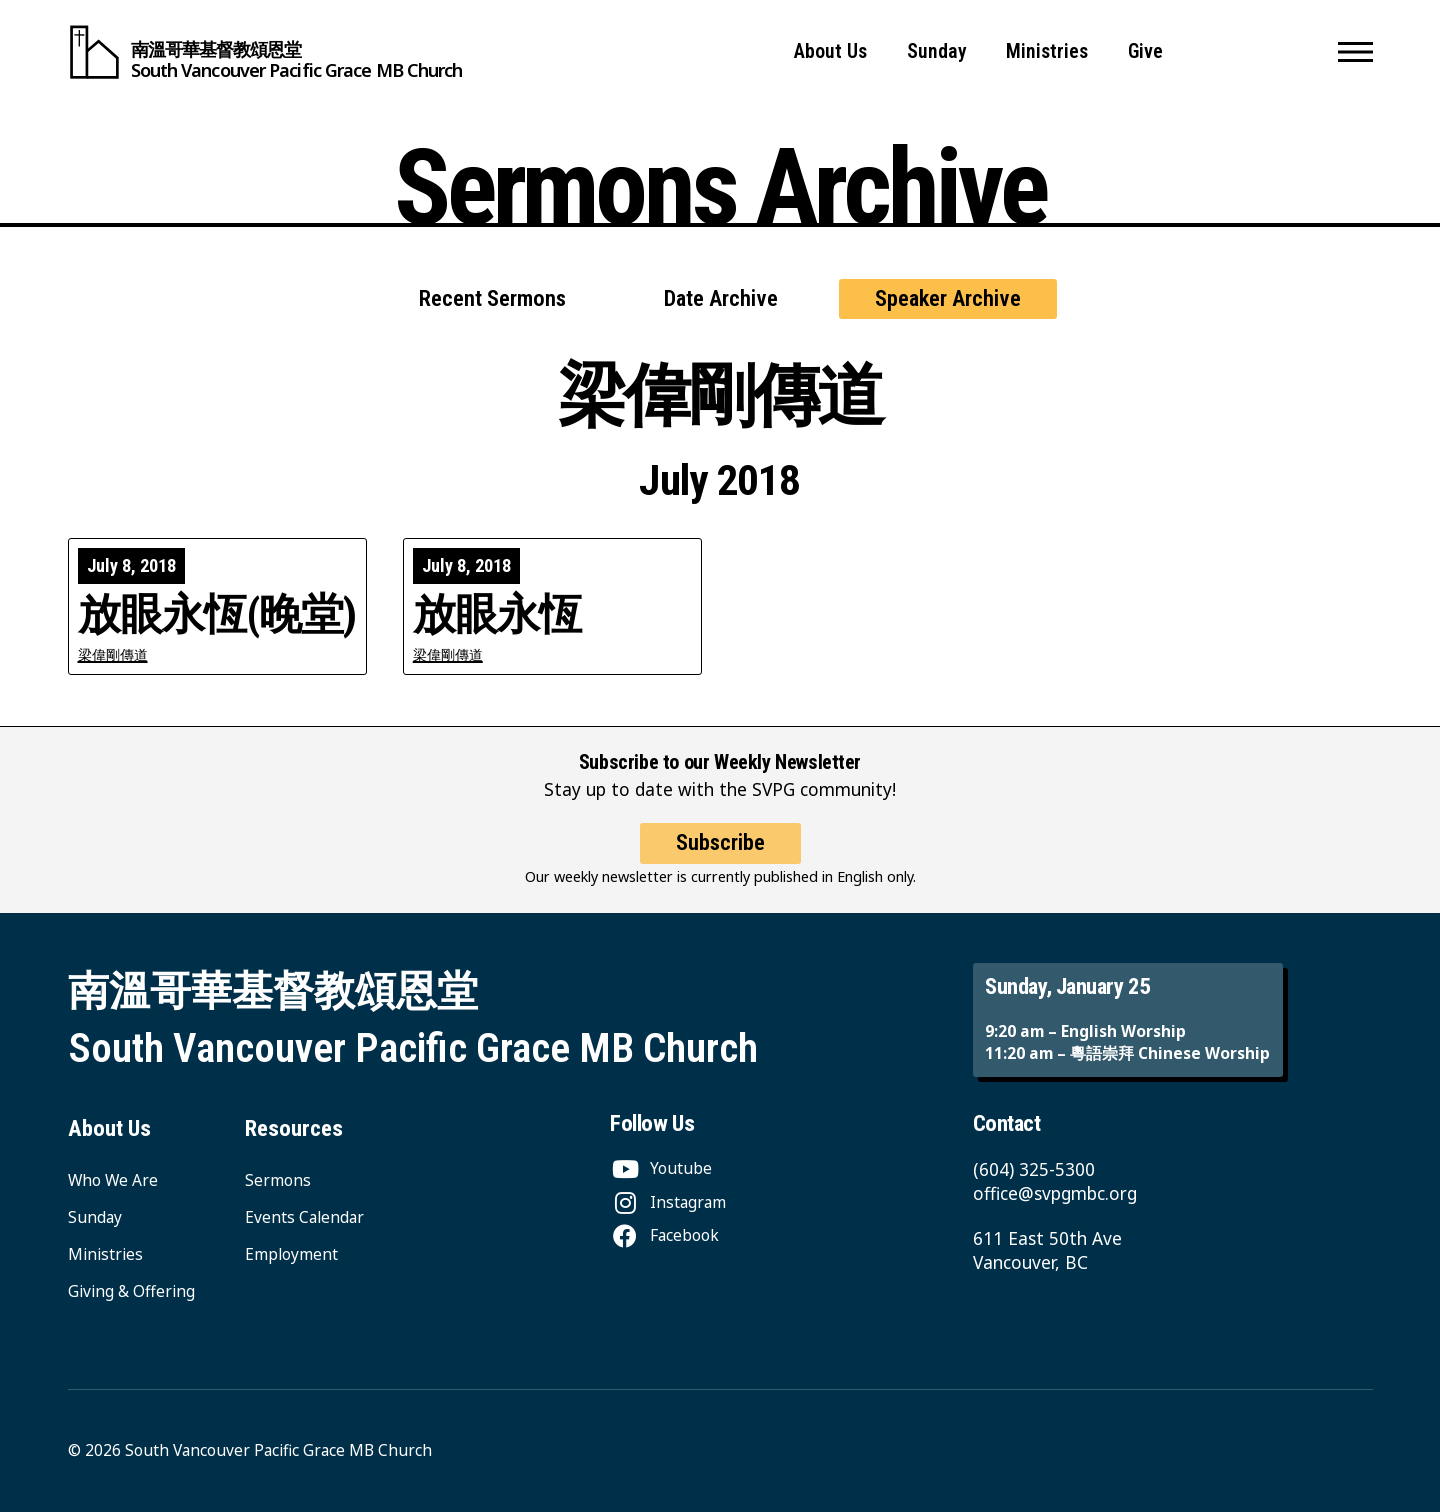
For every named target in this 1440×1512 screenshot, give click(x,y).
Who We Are (113, 1180)
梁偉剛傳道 (113, 654)
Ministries (1047, 51)
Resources (294, 1128)
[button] (1355, 52)
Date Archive (721, 298)
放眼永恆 (497, 614)
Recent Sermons (492, 298)
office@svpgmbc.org (1055, 1193)
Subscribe (720, 858)
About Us (830, 51)
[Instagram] (668, 1202)
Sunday (937, 51)
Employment (291, 1254)
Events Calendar (304, 1217)
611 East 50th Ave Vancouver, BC (1047, 1250)
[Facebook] (664, 1235)
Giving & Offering (131, 1291)
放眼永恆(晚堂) (217, 614)
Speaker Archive (948, 298)
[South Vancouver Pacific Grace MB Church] (265, 52)
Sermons (278, 1180)
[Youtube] (661, 1168)
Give (1145, 51)
